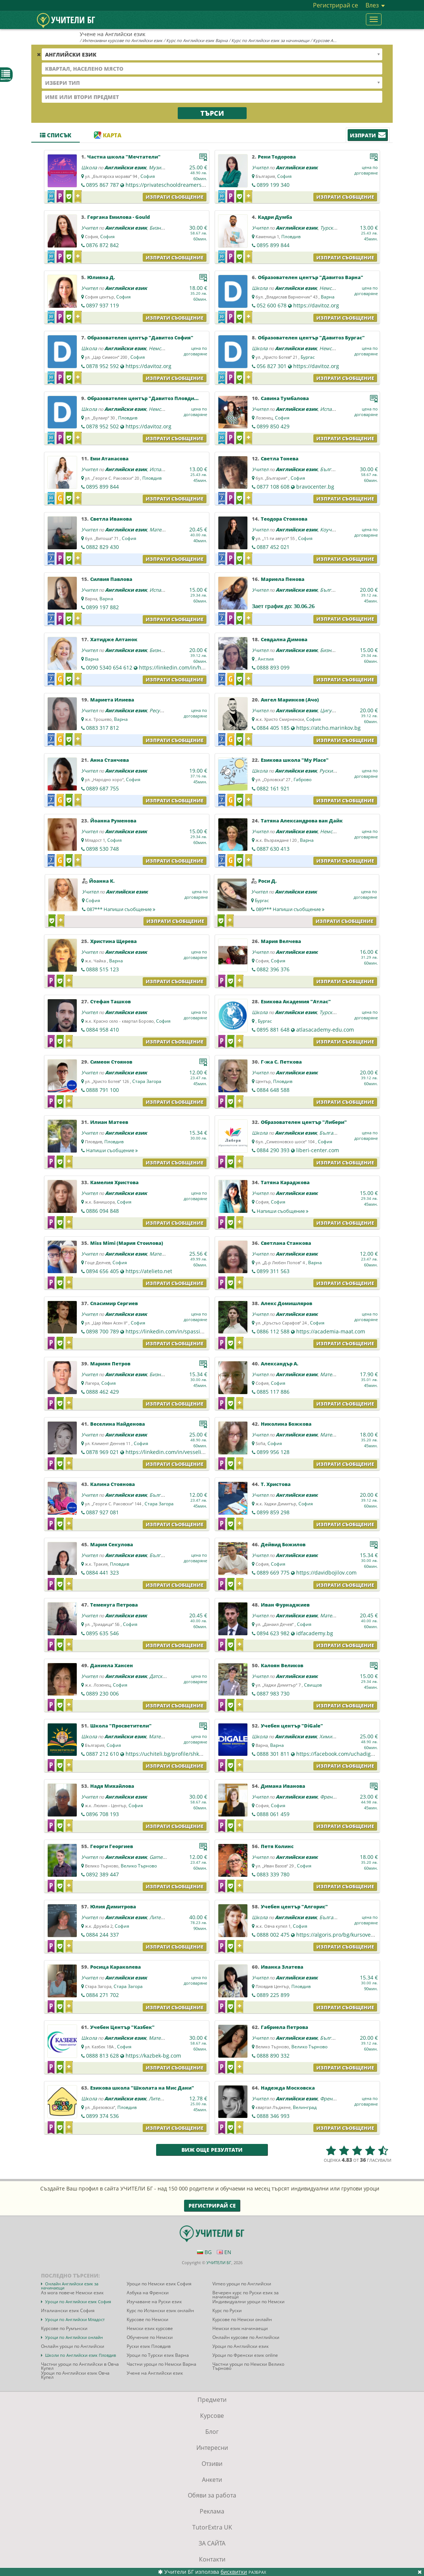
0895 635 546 (102, 1633)
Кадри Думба (275, 217)
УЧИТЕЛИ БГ (218, 2262)
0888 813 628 (102, 2055)
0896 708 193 (102, 1814)
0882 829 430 (102, 546)
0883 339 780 (273, 1874)
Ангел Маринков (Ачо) (290, 699)
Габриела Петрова (284, 2027)
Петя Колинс (277, 1846)
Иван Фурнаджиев (285, 1604)
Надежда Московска (288, 2087)
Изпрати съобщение (174, 197)
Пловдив (291, 236)
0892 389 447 (102, 1874)
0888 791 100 (102, 1089)
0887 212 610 (102, 1753)
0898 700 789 (102, 1331)
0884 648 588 (273, 1089)
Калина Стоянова (112, 1484)
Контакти (212, 2559)
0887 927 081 (102, 1512)
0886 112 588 (273, 1331)
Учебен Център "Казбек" (122, 2027)
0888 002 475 (273, 1934)
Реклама (212, 2511)
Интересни (212, 2448)
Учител (260, 167)
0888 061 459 (273, 1814)
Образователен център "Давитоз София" (140, 337)
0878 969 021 (102, 1451)
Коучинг (330, 529)
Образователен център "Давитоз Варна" (310, 277)
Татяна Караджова (285, 1182)
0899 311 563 (273, 1271)
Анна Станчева (109, 760)
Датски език (163, 1676)
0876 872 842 (102, 245)
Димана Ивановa (283, 1786)
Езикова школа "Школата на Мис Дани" (142, 2087)
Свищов (313, 1685)
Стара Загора (146, 1081)
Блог (212, 2432)
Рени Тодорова (277, 156)
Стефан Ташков (110, 1001)
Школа (89, 167)
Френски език (336, 1796)
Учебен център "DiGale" (292, 1725)
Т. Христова (276, 1484)
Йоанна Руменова (113, 820)
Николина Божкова (286, 1423)
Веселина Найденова (117, 1423)
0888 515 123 (102, 969)
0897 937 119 (102, 305)
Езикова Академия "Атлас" (296, 1001)
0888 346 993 (273, 2115)
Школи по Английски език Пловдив (80, 2355)
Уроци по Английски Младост (75, 2319)
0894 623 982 (273, 1633)
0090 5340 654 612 (109, 667)
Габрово (302, 779)
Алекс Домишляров (286, 1303)
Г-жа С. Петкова (281, 1061)
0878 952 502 (102, 426)
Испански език (337, 409)
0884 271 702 (102, 1994)
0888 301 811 (273, 1753)
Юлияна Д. (101, 277)
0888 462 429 (102, 1391)
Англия (266, 659)
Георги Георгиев (111, 1846)
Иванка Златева (282, 1966)
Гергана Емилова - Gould (118, 217)
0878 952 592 (102, 366)
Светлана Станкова (286, 1243)
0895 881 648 (273, 1029)
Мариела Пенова (282, 579)
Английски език (125, 167)
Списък (55, 135)
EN (224, 2252)
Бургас (308, 357)
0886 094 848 (102, 1210)
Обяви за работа (212, 2495)
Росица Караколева (115, 1966)
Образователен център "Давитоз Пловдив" (143, 398)
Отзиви (212, 2464)
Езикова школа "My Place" (295, 760)
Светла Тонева (279, 458)
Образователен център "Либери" (304, 1122)
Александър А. (279, 1363)
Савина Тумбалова (285, 398)
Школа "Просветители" (121, 1725)
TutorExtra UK (212, 2527)
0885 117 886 (273, 1391)
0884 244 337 (102, 1934)
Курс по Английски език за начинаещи (270, 40)
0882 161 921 (273, 788)
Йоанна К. (102, 881)
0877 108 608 (273, 486)
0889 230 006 (102, 1693)
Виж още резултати (212, 2149)
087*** (121, 909)
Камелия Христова (114, 1182)
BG (204, 2252)
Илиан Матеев (109, 1122)
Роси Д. (267, 881)
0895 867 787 (102, 184)
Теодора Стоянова (284, 518)
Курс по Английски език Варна (197, 40)
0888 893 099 (273, 667)
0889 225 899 (273, 1994)
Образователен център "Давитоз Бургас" (311, 337)
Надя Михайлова (112, 1786)
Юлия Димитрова (113, 1906)
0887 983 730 (273, 1693)
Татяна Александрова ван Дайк (302, 820)
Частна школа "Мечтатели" (124, 156)
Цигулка (329, 710)
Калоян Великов (282, 1665)
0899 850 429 (273, 426)
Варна (328, 297)
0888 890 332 (273, 2055)
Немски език (334, 288)
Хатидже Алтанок (113, 639)
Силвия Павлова (111, 579)
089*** (290, 909)
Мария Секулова (111, 1544)
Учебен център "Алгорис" (294, 1906)
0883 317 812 (102, 727)
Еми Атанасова (109, 458)
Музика (157, 167)
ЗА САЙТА (212, 2543)
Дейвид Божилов (283, 1544)
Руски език (331, 770)
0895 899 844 (273, 245)
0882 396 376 (273, 969)
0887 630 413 (273, 848)
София (147, 176)
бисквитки (234, 2571)
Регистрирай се (335, 5)
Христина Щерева (113, 941)
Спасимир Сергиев (114, 1303)
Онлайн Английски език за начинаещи (69, 2286)
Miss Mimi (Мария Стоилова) (126, 1243)
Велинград (305, 2107)
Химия (327, 1736)
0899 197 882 (102, 607)
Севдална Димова (284, 639)
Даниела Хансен (111, 1665)
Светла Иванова (111, 518)
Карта (107, 135)
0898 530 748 (102, 848)
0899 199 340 (273, 184)
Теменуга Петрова (114, 1604)
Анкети (212, 2480)
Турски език (334, 227)
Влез (375, 5)
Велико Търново (139, 1866)
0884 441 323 (102, 1572)
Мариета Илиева (112, 699)
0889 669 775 (273, 1572)
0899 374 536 (102, 2115)
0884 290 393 (273, 1150)
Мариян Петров (110, 1363)
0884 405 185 (273, 727)
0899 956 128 (273, 1451)
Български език (337, 1132)
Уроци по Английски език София (78, 2301)
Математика (163, 529)
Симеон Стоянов (111, 1061)
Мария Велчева (281, 941)
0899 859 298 (273, 1512)
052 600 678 (272, 305)
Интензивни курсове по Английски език (122, 40)
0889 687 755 (102, 788)
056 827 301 (272, 366)
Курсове (212, 2416)
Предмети (212, 2400)
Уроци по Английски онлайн (74, 2337)
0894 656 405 (102, 1271)
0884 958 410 (102, 1029)
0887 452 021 (273, 546)
